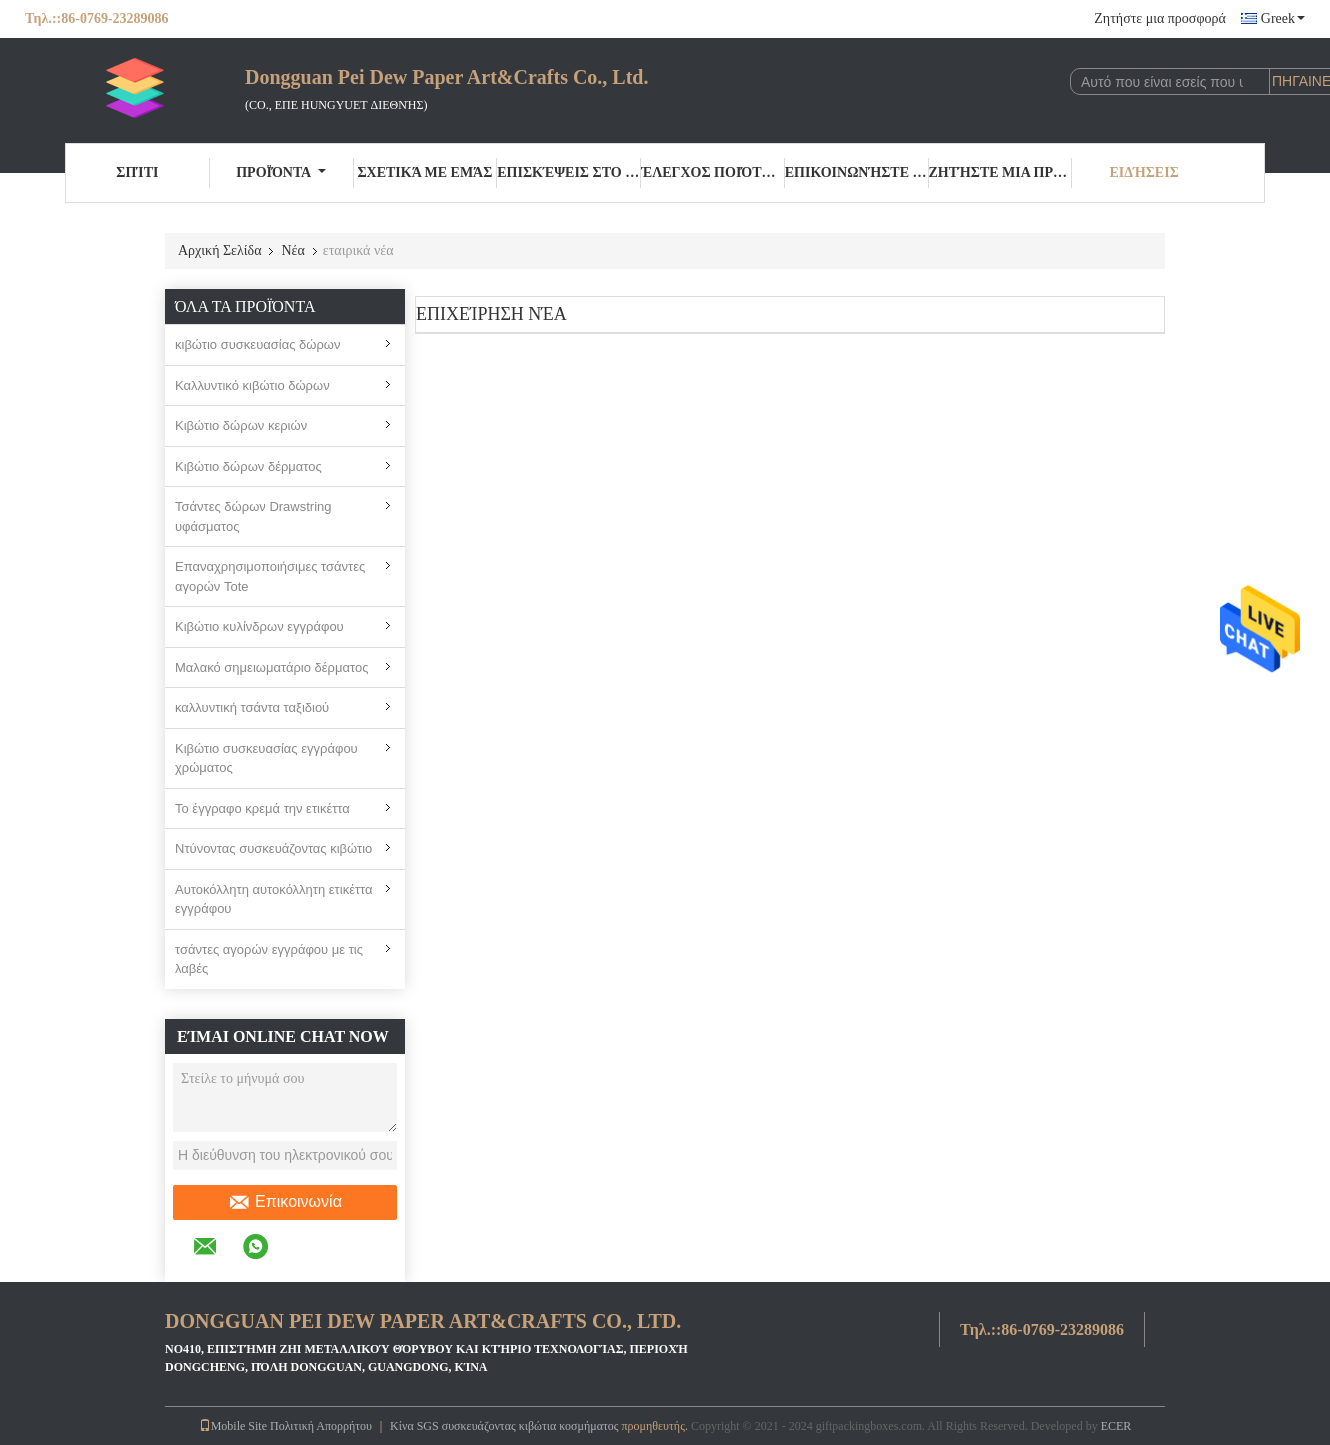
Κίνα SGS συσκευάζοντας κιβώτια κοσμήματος (504, 1426)
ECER (1116, 1426)
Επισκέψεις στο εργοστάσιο (569, 172)
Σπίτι (137, 172)
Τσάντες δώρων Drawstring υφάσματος (253, 516)
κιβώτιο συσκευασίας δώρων (258, 344)
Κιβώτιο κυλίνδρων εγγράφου (259, 626)
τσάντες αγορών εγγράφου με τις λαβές (269, 959)
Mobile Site (233, 1426)
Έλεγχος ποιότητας (713, 172)
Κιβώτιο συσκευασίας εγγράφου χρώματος (266, 758)
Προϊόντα (281, 172)
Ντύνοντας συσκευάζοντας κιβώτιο (273, 848)
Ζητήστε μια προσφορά (1159, 18)
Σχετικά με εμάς (424, 172)
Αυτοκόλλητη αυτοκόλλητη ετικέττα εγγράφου (274, 899)
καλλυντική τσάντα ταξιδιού (252, 707)
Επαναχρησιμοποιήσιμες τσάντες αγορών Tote (270, 576)
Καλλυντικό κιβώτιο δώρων (252, 385)
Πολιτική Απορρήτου (321, 1426)
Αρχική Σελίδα (219, 250)
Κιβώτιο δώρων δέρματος (248, 466)
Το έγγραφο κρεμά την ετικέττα (262, 808)
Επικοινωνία (285, 1202)
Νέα (292, 250)
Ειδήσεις (1143, 172)
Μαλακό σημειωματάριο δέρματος (271, 667)
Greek (1283, 18)
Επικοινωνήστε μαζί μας (857, 172)
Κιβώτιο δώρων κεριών (241, 425)
